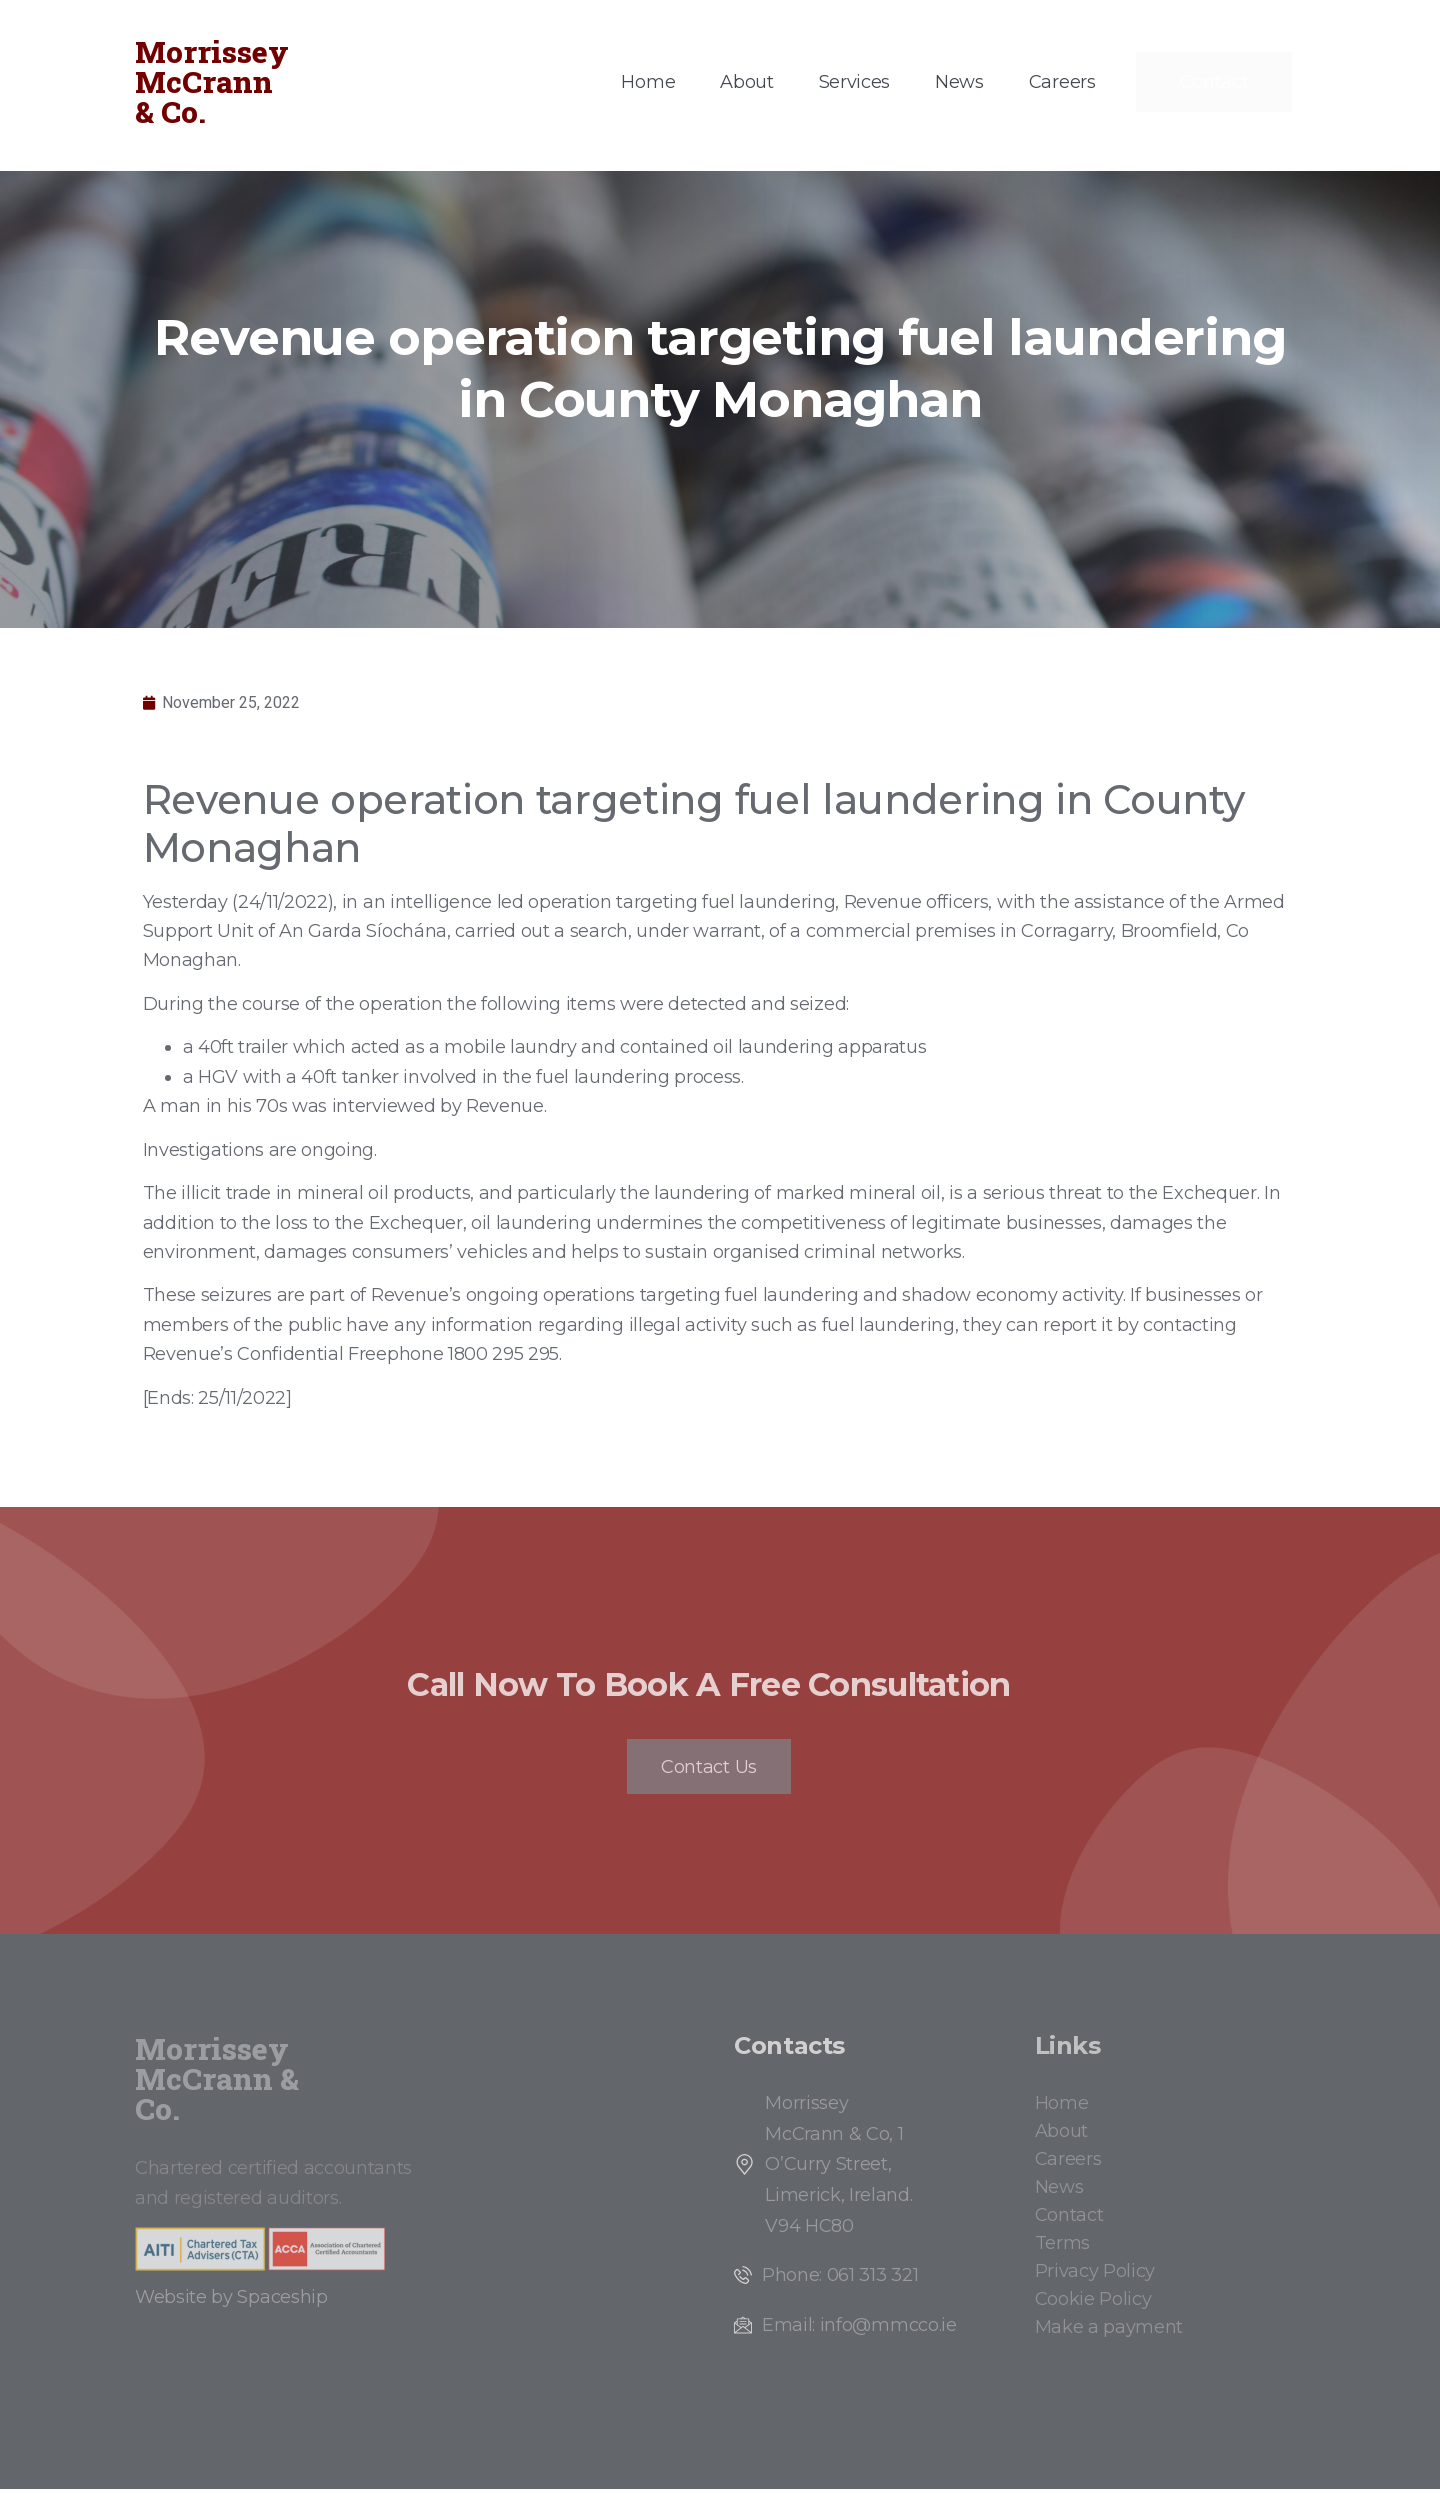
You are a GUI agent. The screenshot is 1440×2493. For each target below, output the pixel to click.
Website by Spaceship (231, 2302)
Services (854, 82)
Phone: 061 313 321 (840, 2280)
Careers (1062, 82)
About (746, 82)
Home (648, 82)
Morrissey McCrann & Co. (212, 81)
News (959, 82)
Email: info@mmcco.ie (859, 2330)
